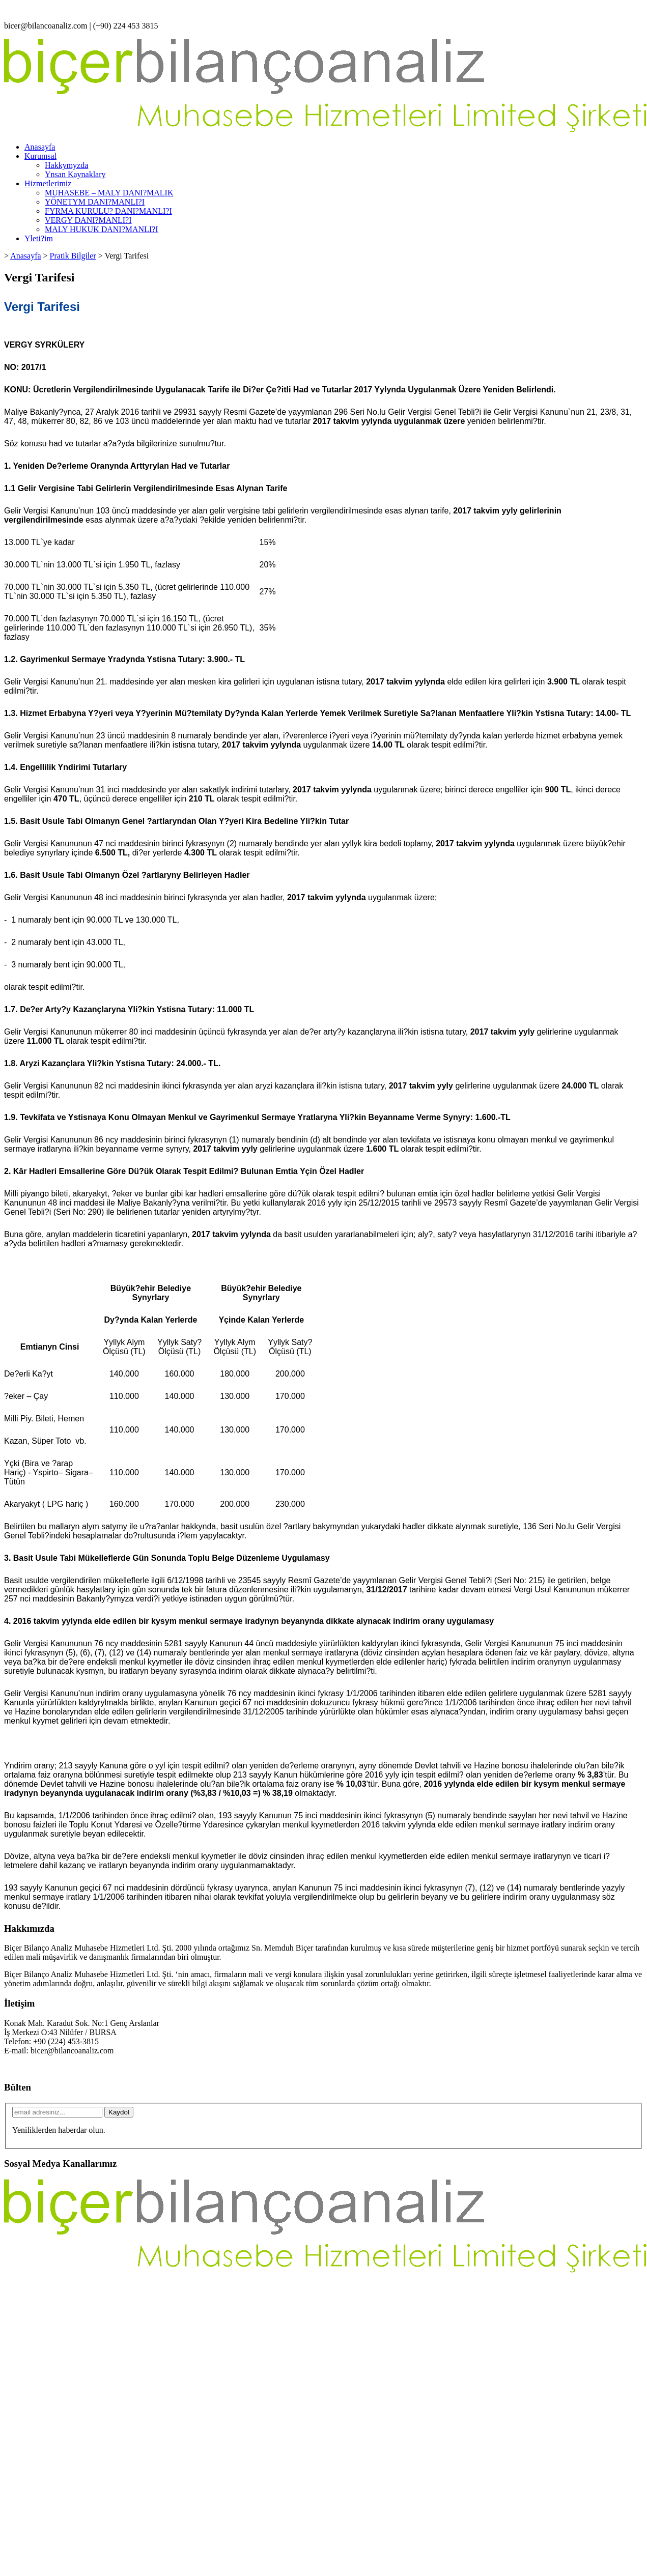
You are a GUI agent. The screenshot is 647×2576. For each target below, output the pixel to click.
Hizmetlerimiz (47, 183)
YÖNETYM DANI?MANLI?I (95, 201)
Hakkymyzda (66, 165)
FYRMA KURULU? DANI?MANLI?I (108, 211)
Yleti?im (38, 238)
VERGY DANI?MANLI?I (88, 220)
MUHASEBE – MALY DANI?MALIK (109, 192)
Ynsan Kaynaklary (75, 174)
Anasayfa (39, 146)
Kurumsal (40, 156)
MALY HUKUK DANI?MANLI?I (101, 229)
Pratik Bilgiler (73, 255)
